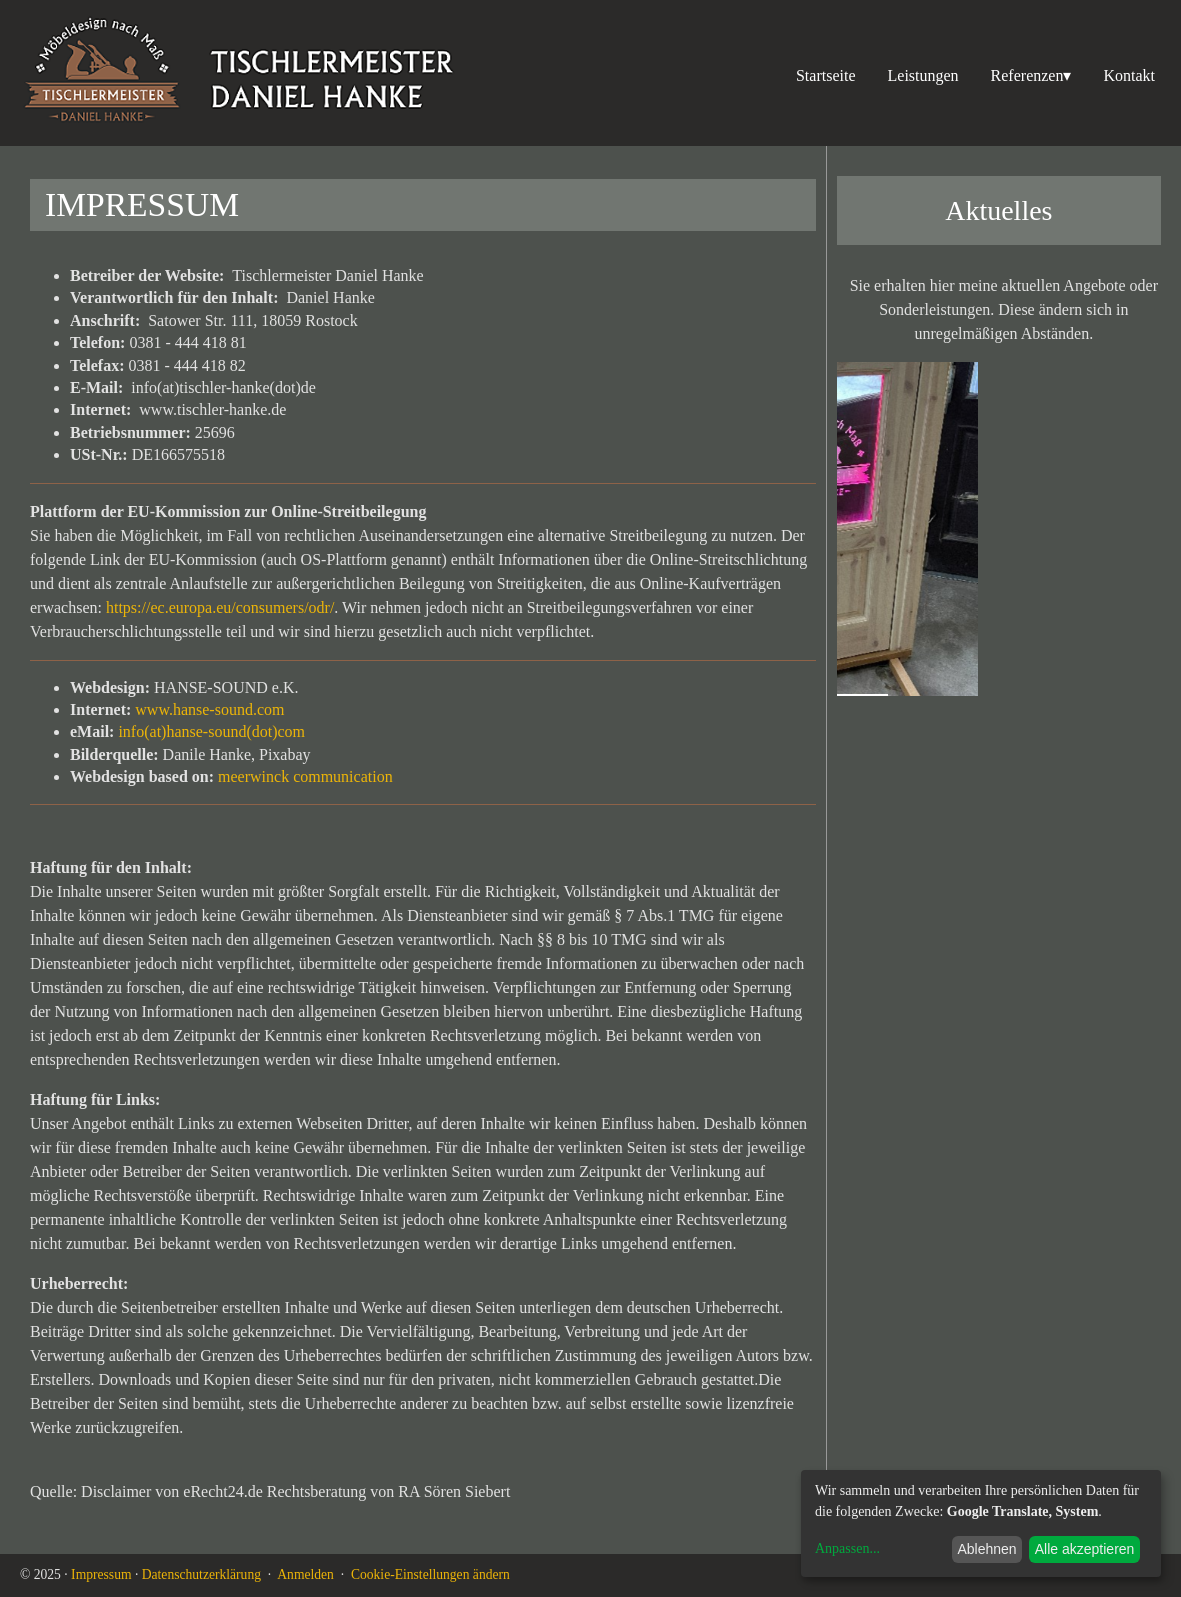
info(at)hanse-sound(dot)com (211, 731)
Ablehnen (986, 1549)
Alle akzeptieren (1085, 1549)
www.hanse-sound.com (209, 709)
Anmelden (305, 1574)
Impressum (101, 1574)
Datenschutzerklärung (201, 1574)
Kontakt (1129, 75)
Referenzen (1031, 76)
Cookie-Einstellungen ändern (430, 1574)
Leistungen (923, 75)
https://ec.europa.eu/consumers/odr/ (220, 607)
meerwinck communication (305, 776)
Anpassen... (847, 1548)
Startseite (826, 75)
